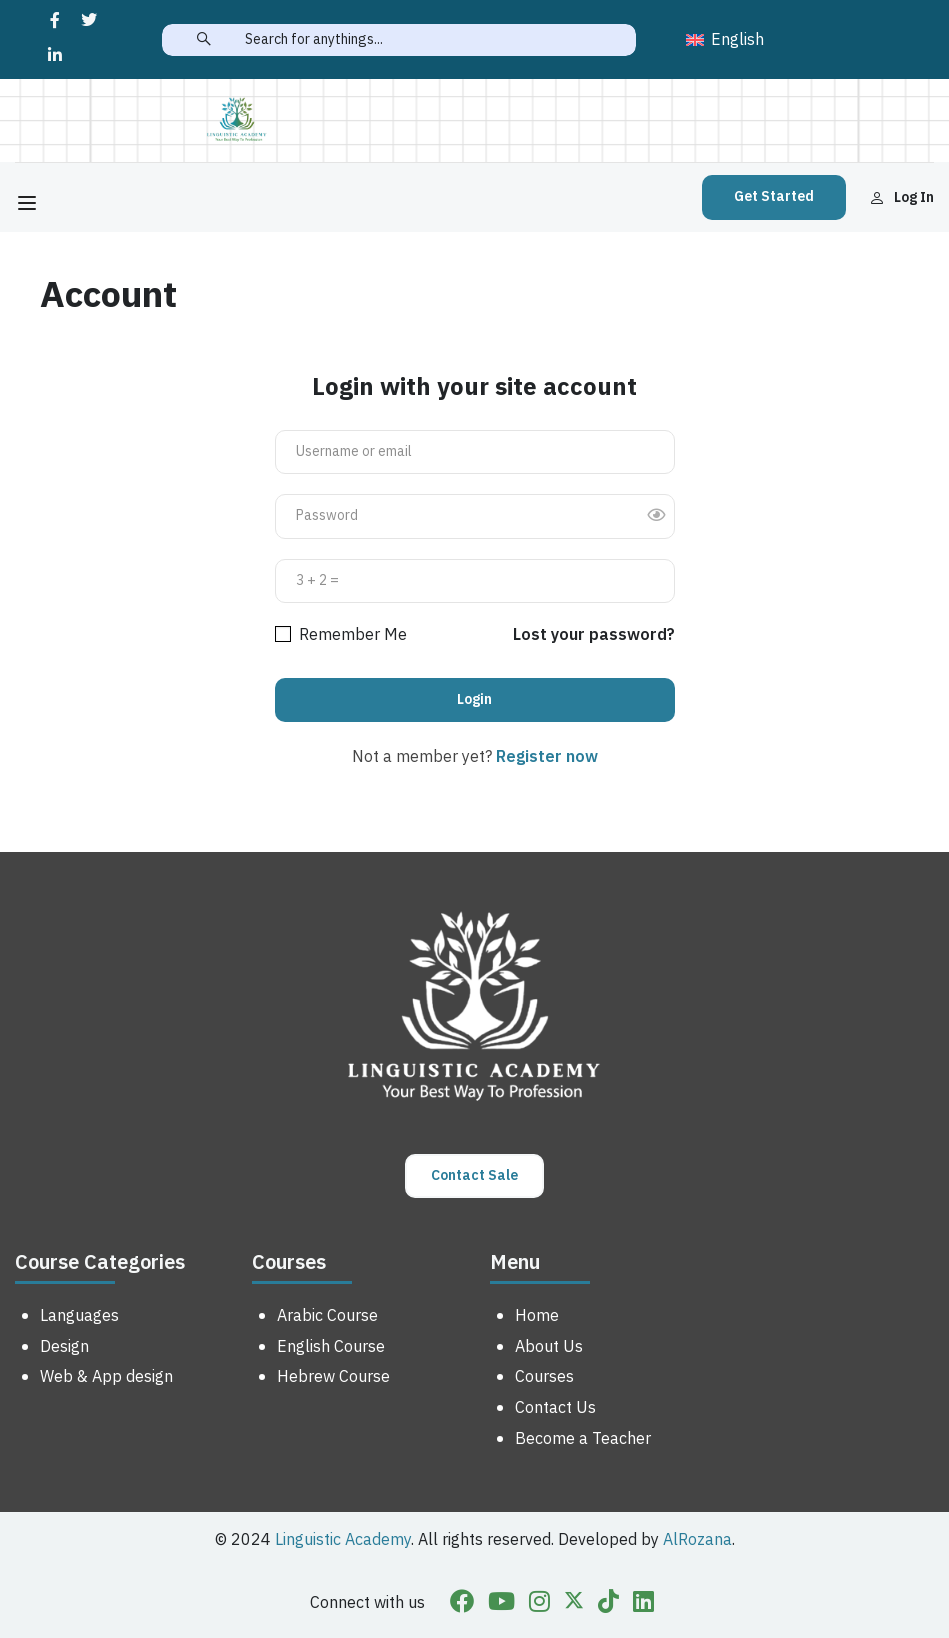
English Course (331, 1347)
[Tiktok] (608, 1604)
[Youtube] (501, 1604)
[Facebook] (462, 1604)
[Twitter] (574, 1604)
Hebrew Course (333, 1377)
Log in (902, 197)
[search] (203, 40)
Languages (79, 1316)
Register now (547, 757)
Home (537, 1316)
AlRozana (697, 1540)
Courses (544, 1377)
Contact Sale (474, 1175)
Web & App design (106, 1377)
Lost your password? (594, 635)
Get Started (774, 196)
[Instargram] (539, 1604)
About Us (549, 1347)
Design (64, 1347)
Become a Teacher (583, 1439)
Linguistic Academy (343, 1540)
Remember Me (341, 635)
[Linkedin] (643, 1604)
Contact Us (555, 1408)
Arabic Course (327, 1316)
